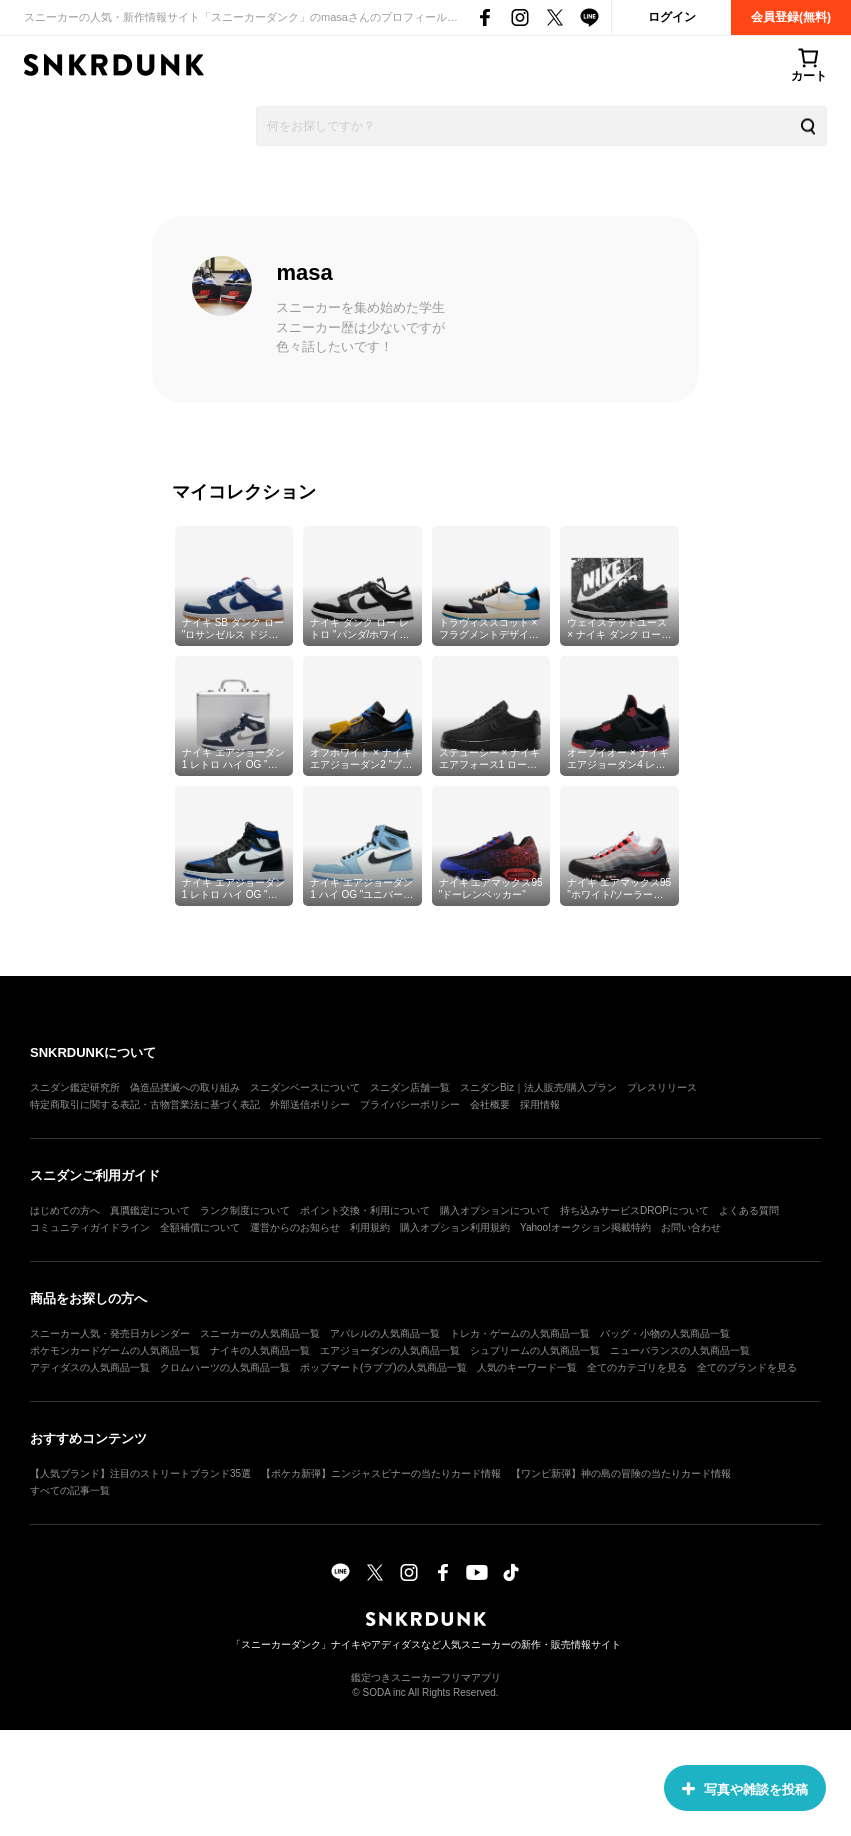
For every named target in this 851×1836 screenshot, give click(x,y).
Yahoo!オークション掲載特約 (585, 1227)
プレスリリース (662, 1087)
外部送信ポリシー (310, 1104)
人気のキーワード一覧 (527, 1367)
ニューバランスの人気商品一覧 (680, 1350)
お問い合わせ (691, 1227)
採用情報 (540, 1104)
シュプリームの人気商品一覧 (535, 1350)
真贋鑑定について (150, 1210)
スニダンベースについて (305, 1087)
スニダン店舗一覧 (410, 1087)
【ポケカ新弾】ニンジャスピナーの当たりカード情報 (381, 1473)
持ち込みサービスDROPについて (634, 1210)
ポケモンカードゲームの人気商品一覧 (115, 1350)
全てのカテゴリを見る (637, 1367)
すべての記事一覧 (70, 1490)
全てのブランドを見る (747, 1367)
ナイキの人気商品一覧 (260, 1350)
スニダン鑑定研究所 (75, 1087)
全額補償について (200, 1227)
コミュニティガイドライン (90, 1227)
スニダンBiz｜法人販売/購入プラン (538, 1087)
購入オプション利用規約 (455, 1227)
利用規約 (370, 1227)
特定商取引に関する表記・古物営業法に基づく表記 (145, 1104)
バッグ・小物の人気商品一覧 (665, 1333)
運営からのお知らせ (295, 1227)
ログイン (672, 17)
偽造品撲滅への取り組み (185, 1087)
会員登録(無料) (791, 17)
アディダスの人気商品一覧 (90, 1367)
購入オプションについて (495, 1210)
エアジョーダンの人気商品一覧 (390, 1350)
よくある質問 (749, 1210)
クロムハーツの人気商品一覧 (225, 1367)
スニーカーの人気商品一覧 (260, 1333)
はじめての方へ (65, 1210)
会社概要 (490, 1104)
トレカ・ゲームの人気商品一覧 (520, 1333)
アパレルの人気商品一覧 (385, 1333)
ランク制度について (245, 1210)
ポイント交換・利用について (365, 1210)
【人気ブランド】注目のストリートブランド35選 (140, 1473)
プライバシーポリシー (410, 1104)
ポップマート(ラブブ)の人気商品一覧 (383, 1367)
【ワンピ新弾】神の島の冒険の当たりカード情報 (621, 1473)
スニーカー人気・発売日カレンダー (110, 1333)
